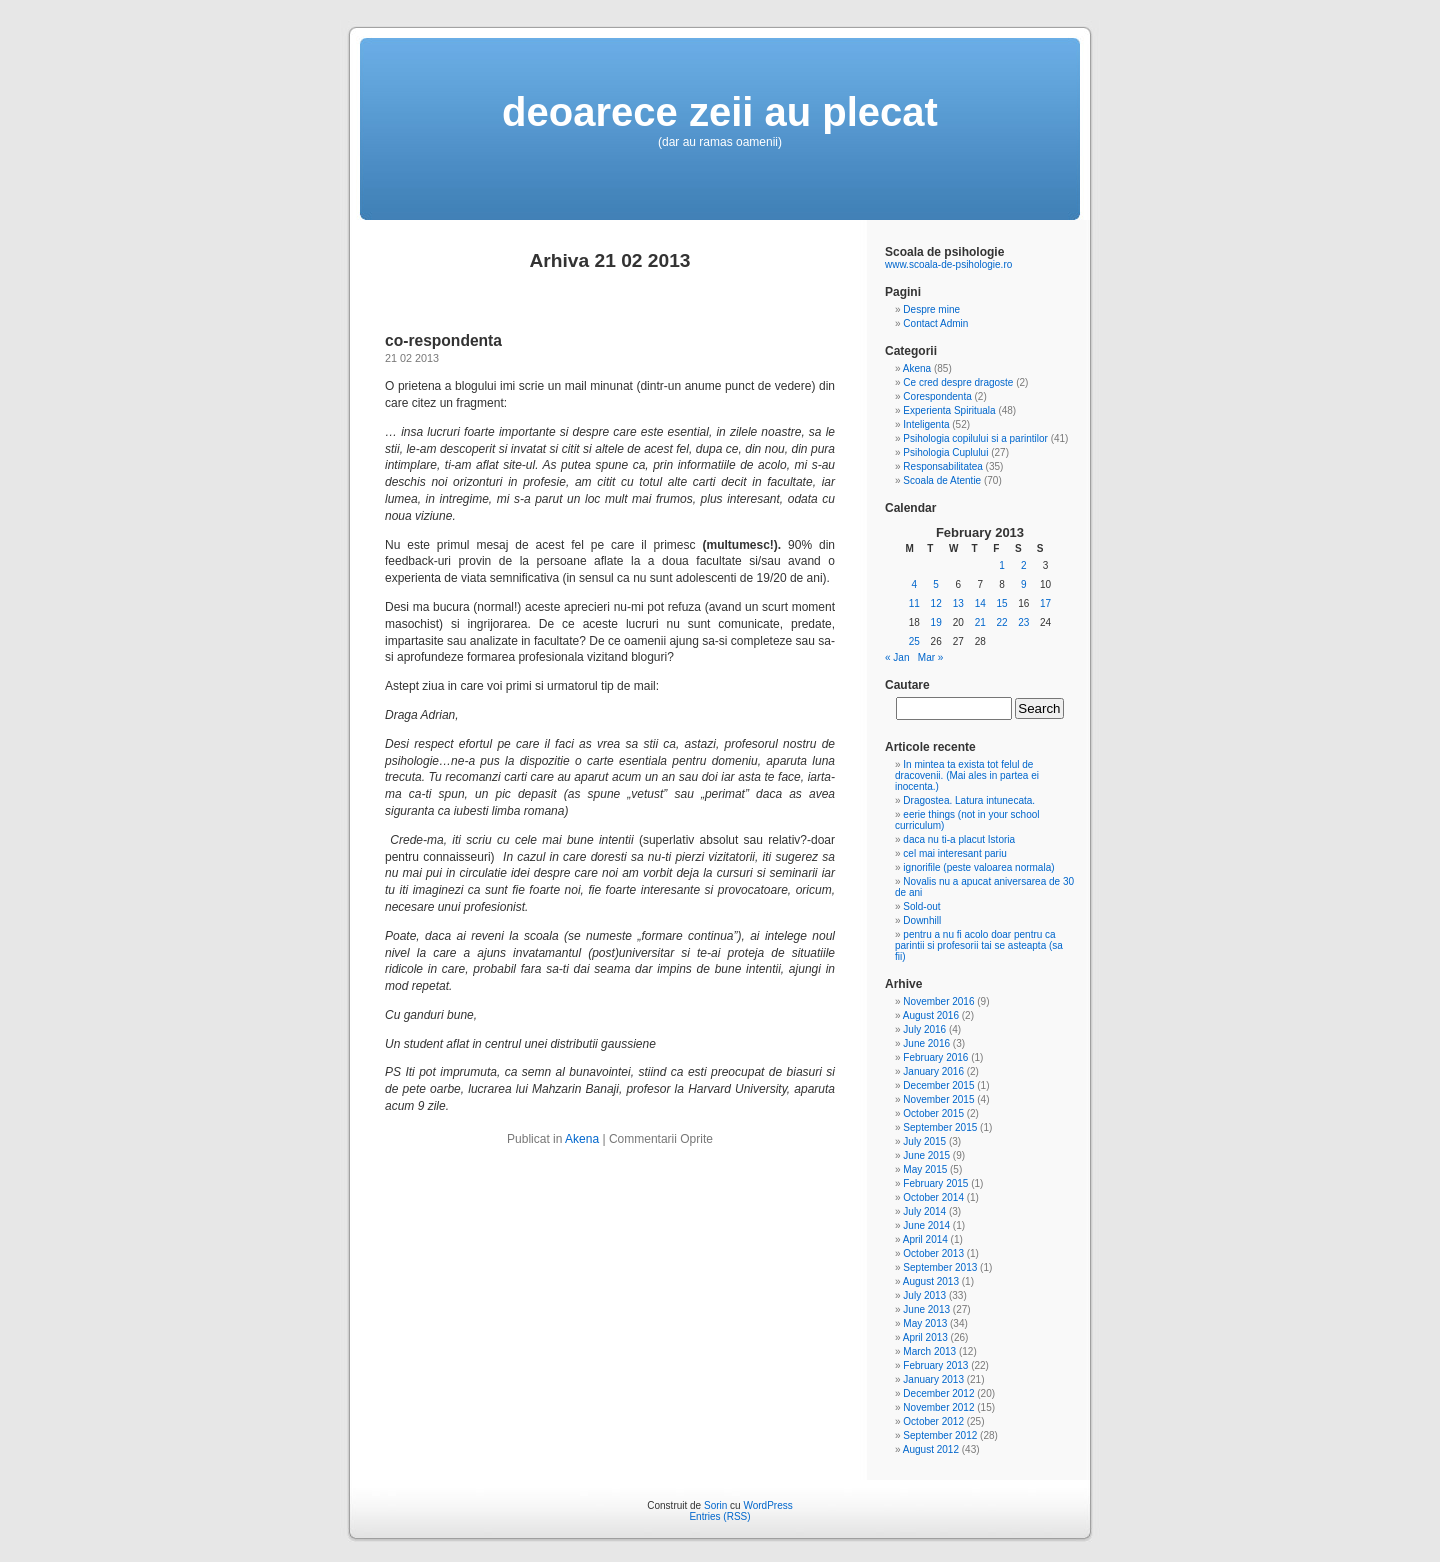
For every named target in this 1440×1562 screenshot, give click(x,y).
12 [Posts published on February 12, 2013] (936, 603)
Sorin (715, 1505)
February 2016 (935, 1057)
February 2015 (935, 1183)
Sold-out (921, 906)
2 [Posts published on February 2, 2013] (1024, 565)
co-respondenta (443, 340)
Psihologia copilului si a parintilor (975, 438)
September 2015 (940, 1127)
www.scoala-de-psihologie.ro (948, 264)
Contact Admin (935, 323)
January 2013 (933, 1379)
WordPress (767, 1505)
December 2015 (938, 1085)
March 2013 (929, 1351)
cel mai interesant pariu (954, 853)
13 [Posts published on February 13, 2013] (958, 603)
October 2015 (933, 1113)
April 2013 (925, 1337)
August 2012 (931, 1449)
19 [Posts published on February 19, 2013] (936, 622)
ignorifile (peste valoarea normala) (978, 867)
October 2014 (933, 1197)
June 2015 (926, 1155)
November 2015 (938, 1099)
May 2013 (925, 1323)
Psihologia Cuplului (945, 452)
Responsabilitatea (943, 466)
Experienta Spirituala (949, 410)
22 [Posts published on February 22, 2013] (1001, 622)
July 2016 (924, 1029)
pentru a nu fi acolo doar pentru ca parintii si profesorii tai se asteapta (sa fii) (979, 945)
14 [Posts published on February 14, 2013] (980, 603)
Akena (582, 1139)
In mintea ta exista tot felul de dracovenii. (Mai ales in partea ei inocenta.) (967, 775)
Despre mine (931, 309)
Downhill (922, 920)
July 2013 (924, 1295)
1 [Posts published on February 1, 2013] (1002, 565)
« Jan (897, 657)
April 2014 (925, 1239)
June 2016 (926, 1043)
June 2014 (926, 1225)
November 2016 (938, 1001)
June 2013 (926, 1309)
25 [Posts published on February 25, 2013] (914, 641)
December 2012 (938, 1393)
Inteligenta (926, 424)
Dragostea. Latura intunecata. (969, 800)
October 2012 (933, 1421)
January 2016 (933, 1071)
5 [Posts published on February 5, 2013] (936, 584)
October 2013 (933, 1253)
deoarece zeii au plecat (720, 112)
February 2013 (935, 1365)
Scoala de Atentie (942, 480)
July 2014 (924, 1211)
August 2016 (931, 1015)
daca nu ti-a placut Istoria (959, 839)
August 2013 (931, 1281)
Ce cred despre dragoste (958, 382)
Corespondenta (937, 396)
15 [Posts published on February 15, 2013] (1001, 603)
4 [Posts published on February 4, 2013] (915, 584)
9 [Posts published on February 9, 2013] (1024, 584)
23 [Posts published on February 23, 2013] (1023, 622)
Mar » (931, 657)
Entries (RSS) (719, 1516)
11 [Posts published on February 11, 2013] (914, 603)
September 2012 (940, 1435)
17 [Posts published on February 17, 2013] (1045, 603)
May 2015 (925, 1169)
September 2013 (940, 1267)
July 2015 (924, 1141)
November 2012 (938, 1407)
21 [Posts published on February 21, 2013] (980, 622)
